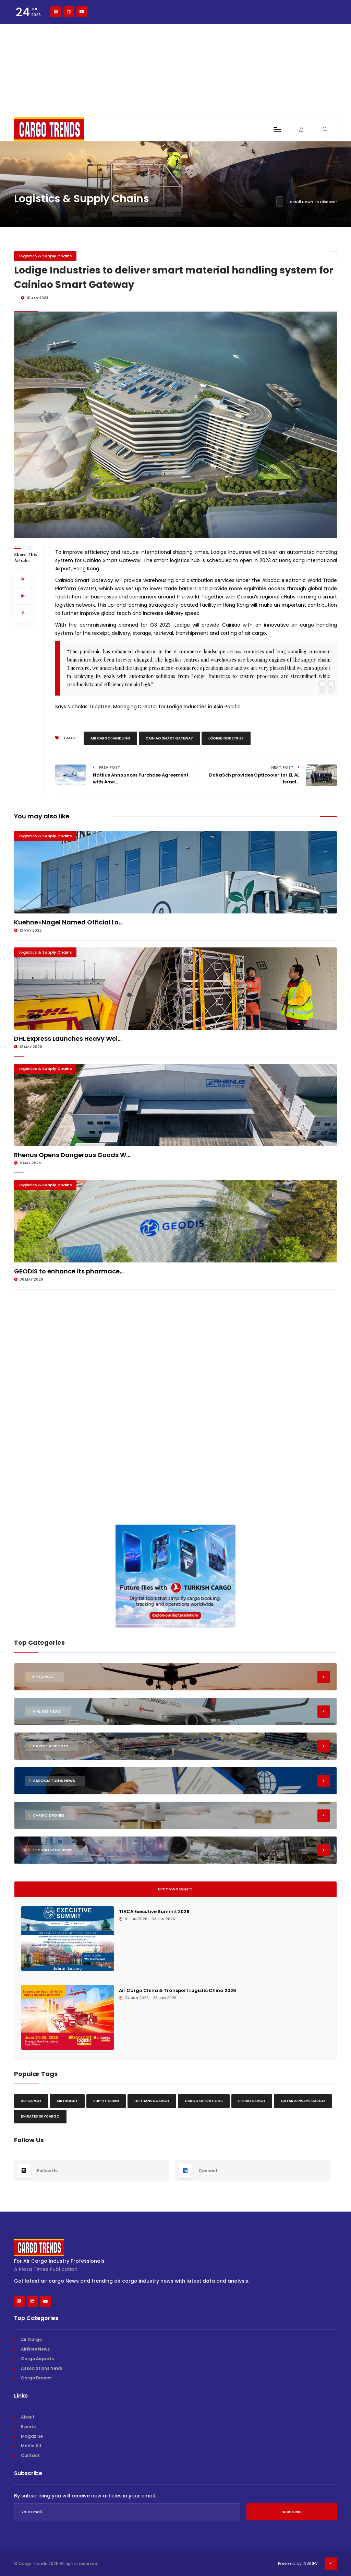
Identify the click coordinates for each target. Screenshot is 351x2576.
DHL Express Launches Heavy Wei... (68, 1038)
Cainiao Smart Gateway (169, 738)
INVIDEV (310, 2563)
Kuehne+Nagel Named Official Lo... (68, 922)
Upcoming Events (175, 1889)
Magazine (32, 2436)
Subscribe (291, 2512)
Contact (30, 2455)
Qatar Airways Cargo (303, 2100)
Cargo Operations (204, 2100)
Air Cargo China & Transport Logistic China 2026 (177, 1990)
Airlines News (35, 2349)
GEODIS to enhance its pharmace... (69, 1271)
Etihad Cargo (251, 2100)
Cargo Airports (37, 2359)
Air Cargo (31, 2100)
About (28, 2417)
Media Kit (31, 2446)
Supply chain (106, 2100)
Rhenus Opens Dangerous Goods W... (72, 1155)
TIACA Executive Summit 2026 (154, 1911)
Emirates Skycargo (40, 2116)
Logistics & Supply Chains (45, 256)
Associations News (41, 2368)
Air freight (67, 2100)
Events (28, 2426)
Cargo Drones (36, 2378)
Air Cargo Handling (110, 738)
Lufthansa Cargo (151, 2100)
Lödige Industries (226, 738)
